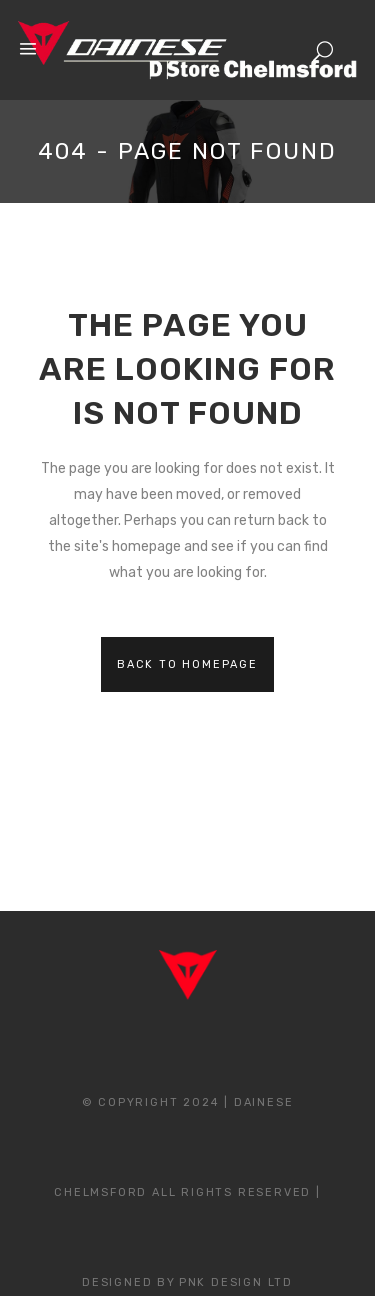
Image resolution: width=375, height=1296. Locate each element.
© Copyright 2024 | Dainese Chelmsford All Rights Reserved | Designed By (187, 1192)
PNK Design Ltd (236, 1282)
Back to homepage (187, 664)
